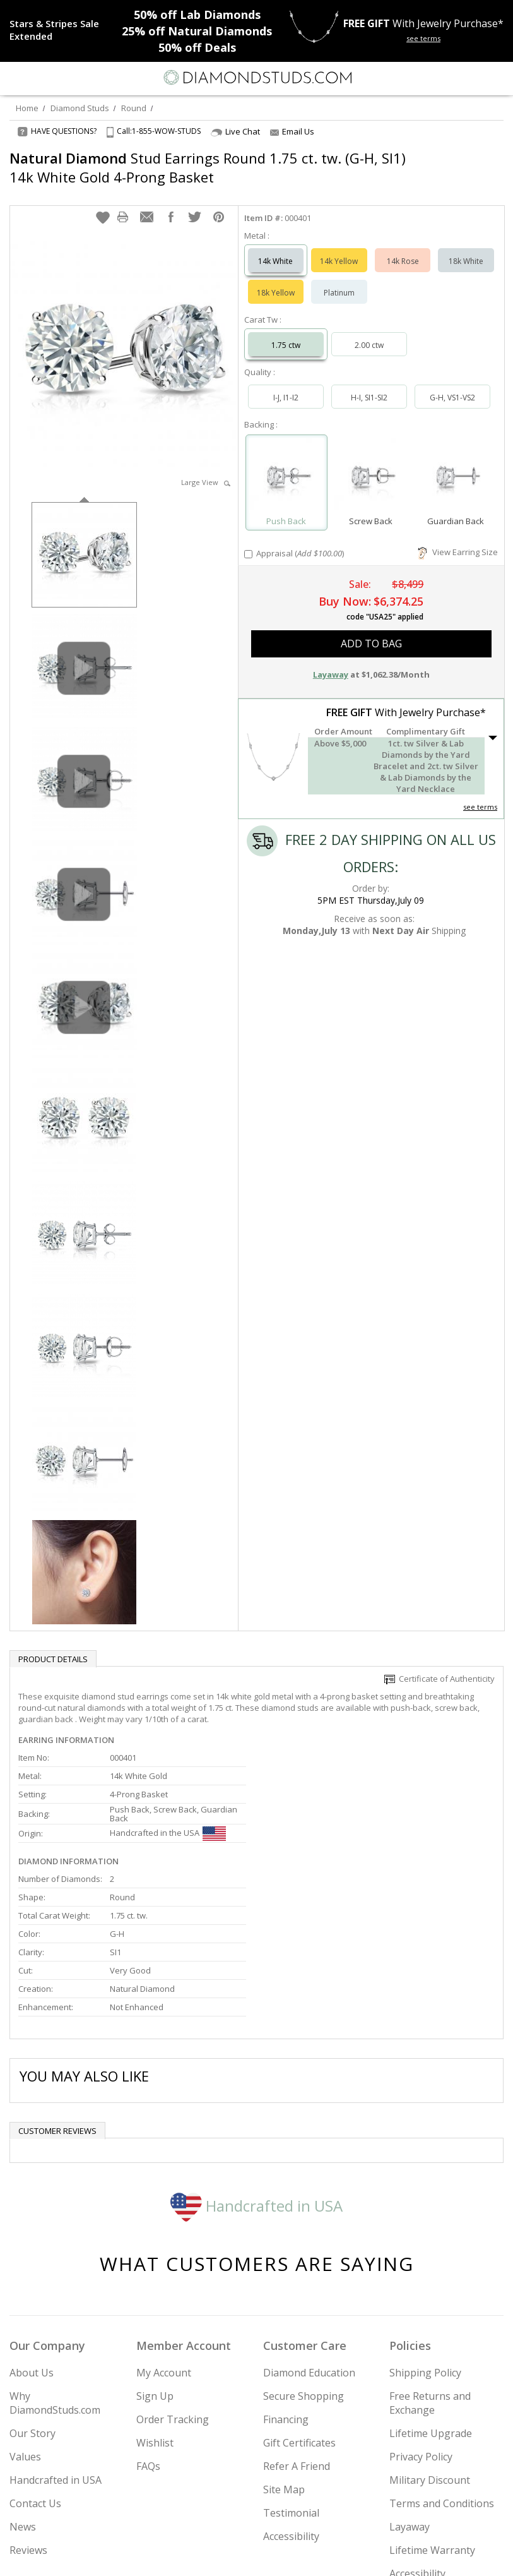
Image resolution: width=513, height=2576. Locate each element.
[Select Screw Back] (371, 464)
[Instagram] (192, 2555)
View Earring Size (458, 539)
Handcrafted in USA (256, 2071)
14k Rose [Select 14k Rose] (403, 248)
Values (25, 2323)
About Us (31, 2239)
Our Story (32, 2299)
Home (27, 108)
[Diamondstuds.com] (256, 78)
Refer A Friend (296, 2332)
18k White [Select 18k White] (466, 248)
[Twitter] (226, 2555)
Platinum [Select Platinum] (339, 280)
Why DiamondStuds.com (54, 2269)
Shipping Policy (425, 2239)
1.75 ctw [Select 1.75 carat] (285, 332)
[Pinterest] (286, 2555)
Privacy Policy (420, 2323)
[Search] (40, 77)
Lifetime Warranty (432, 2416)
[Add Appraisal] (248, 541)
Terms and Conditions (441, 2369)
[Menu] (15, 77)
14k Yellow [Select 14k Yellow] (339, 248)
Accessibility (291, 2402)
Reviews (28, 2416)
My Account (163, 2239)
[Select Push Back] (286, 464)
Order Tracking (172, 2285)
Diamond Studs (79, 108)
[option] (84, 540)
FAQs (148, 2332)
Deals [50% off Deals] (197, 47)
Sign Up (155, 2262)
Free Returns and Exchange (430, 2269)
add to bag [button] (371, 631)
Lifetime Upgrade (430, 2299)
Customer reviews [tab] (57, 1997)
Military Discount (429, 2346)
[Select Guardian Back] (455, 464)
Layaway (409, 2393)
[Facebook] (257, 2555)
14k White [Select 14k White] (275, 248)
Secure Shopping (303, 2262)
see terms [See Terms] (480, 794)
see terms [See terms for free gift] (423, 38)
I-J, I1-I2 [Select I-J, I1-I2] (285, 385)
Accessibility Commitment (420, 2446)
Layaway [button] (330, 662)
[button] (103, 205)
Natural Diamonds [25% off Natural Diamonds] (197, 31)
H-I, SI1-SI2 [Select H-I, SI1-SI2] (369, 385)
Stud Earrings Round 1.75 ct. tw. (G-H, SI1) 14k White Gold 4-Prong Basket (207, 167)
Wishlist (155, 2309)
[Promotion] (58, 29)
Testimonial (291, 2379)
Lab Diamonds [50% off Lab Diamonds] (197, 14)
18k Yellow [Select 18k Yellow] (276, 280)
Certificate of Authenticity (439, 1666)
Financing (286, 2285)
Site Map (284, 2356)
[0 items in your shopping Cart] (497, 77)
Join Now (454, 2518)
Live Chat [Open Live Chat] (235, 131)
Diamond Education (309, 2239)
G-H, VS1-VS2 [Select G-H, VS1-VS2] (452, 385)
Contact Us (35, 2369)
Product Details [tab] (53, 1646)
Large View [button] (205, 469)
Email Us (292, 131)
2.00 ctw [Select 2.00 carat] (369, 332)
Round (133, 108)
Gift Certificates (299, 2309)
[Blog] (320, 2555)
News (22, 2393)
